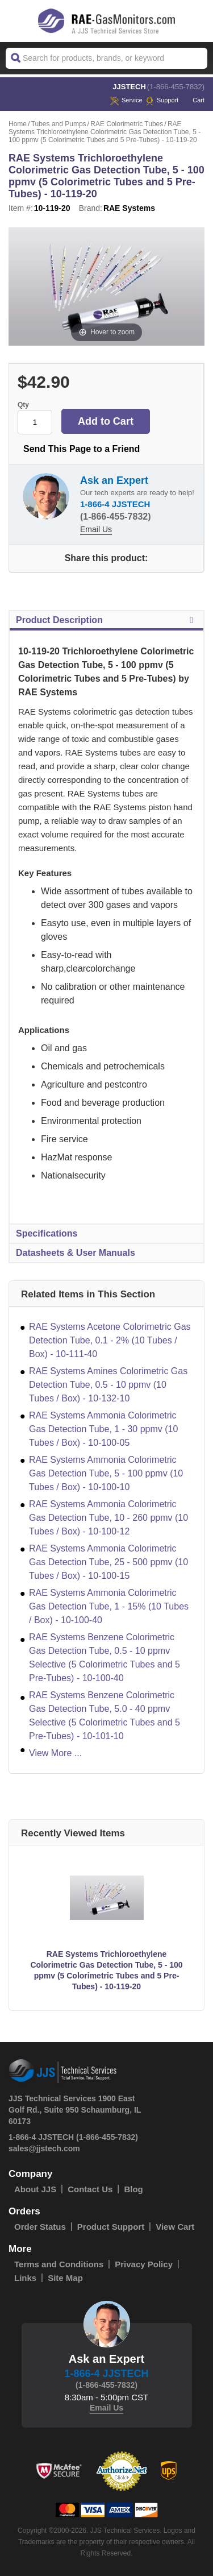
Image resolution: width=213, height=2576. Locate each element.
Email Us (96, 529)
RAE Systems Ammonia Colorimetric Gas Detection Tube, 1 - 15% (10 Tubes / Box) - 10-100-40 (109, 1606)
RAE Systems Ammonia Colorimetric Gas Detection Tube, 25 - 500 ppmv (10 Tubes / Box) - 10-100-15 (108, 1562)
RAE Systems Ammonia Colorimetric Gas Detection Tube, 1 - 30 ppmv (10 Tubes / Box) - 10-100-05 (103, 1429)
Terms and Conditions (58, 2264)
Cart (192, 100)
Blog (133, 2189)
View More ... (55, 1753)
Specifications (46, 1233)
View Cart (175, 2226)
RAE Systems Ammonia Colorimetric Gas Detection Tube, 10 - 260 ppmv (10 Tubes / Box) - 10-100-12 (108, 1517)
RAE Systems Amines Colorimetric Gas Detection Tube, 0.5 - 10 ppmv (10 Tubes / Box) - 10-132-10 (108, 1384)
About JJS (35, 2189)
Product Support (110, 2226)
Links (25, 2278)
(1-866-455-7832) (175, 86)
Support (162, 100)
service (126, 100)
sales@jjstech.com (44, 2148)
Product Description (106, 620)
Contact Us (90, 2189)
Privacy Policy (144, 2264)
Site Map (65, 2278)
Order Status (40, 2226)
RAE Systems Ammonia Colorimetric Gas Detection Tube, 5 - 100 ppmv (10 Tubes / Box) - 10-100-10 (106, 1473)
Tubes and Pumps (58, 124)
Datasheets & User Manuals (75, 1253)
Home (18, 124)
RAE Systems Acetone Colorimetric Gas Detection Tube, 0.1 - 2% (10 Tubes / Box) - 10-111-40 (110, 1340)
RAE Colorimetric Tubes (126, 124)
